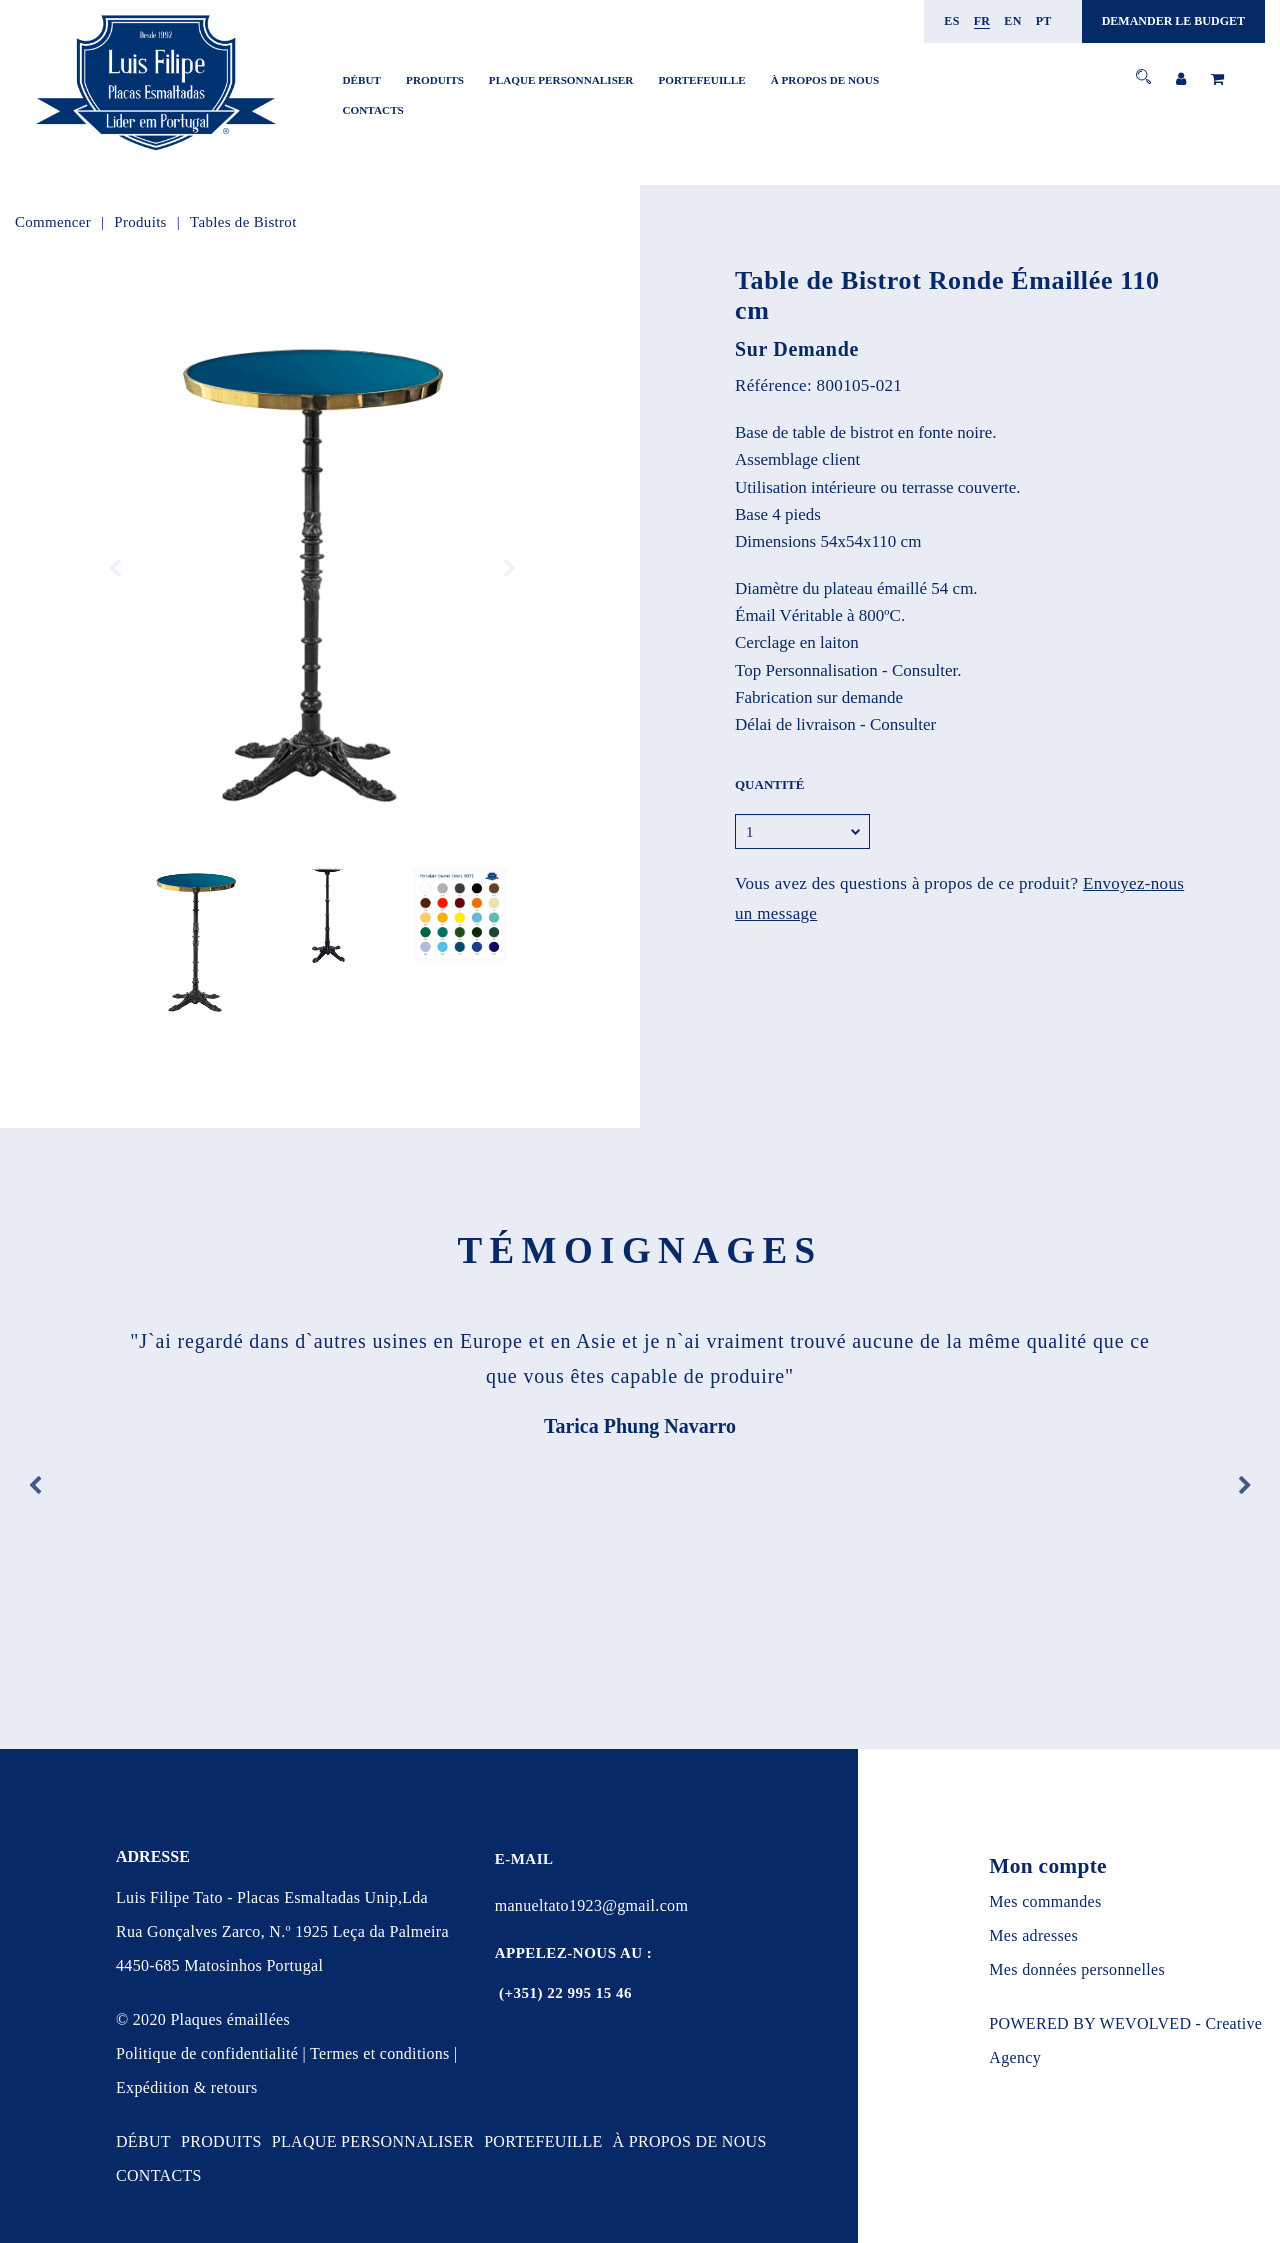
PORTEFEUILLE (701, 80)
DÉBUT (362, 80)
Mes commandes (1045, 1901)
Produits (140, 222)
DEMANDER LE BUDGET (1173, 21)
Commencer (53, 222)
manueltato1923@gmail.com (592, 1905)
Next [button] (510, 569)
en (1012, 21)
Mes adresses (1033, 1935)
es (951, 21)
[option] (312, 569)
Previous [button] (115, 569)
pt (1044, 21)
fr (982, 21)
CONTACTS (373, 110)
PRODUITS (435, 80)
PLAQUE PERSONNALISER (561, 80)
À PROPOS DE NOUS (825, 80)
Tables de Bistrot (243, 222)
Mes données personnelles (1077, 1969)
